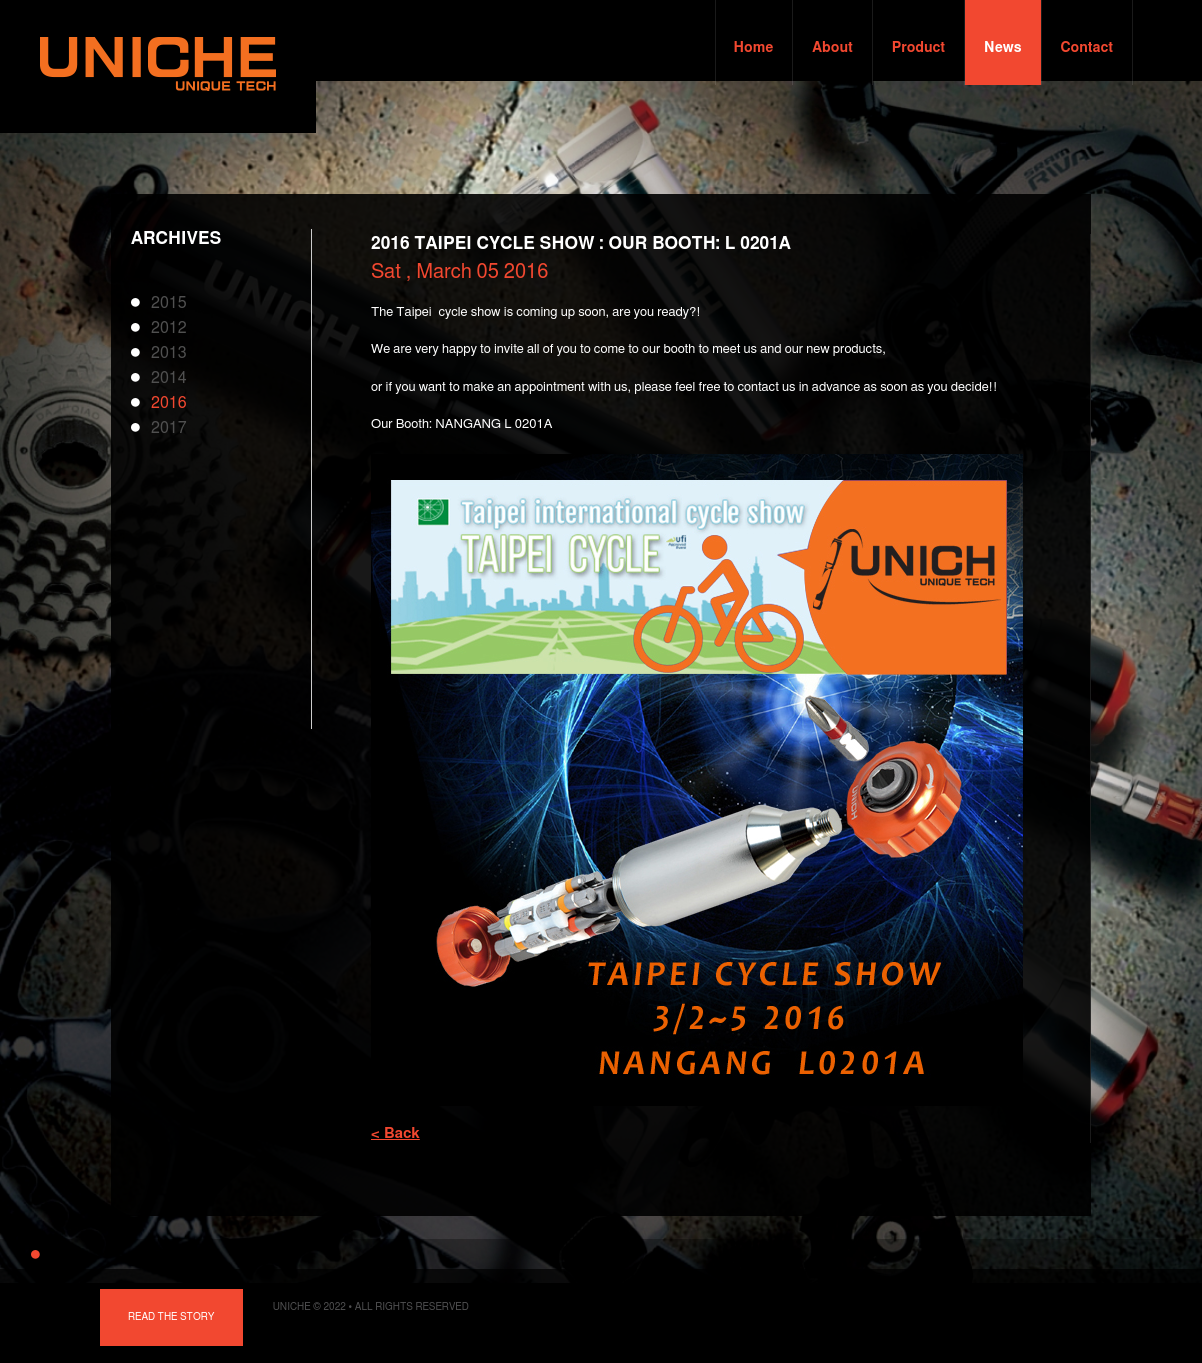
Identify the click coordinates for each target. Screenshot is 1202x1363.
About (832, 48)
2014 (169, 378)
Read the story (171, 1317)
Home (754, 48)
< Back (395, 1133)
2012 (169, 328)
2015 (169, 303)
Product (918, 48)
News (1002, 48)
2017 (169, 428)
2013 (169, 353)
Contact (1087, 48)
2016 (169, 403)
